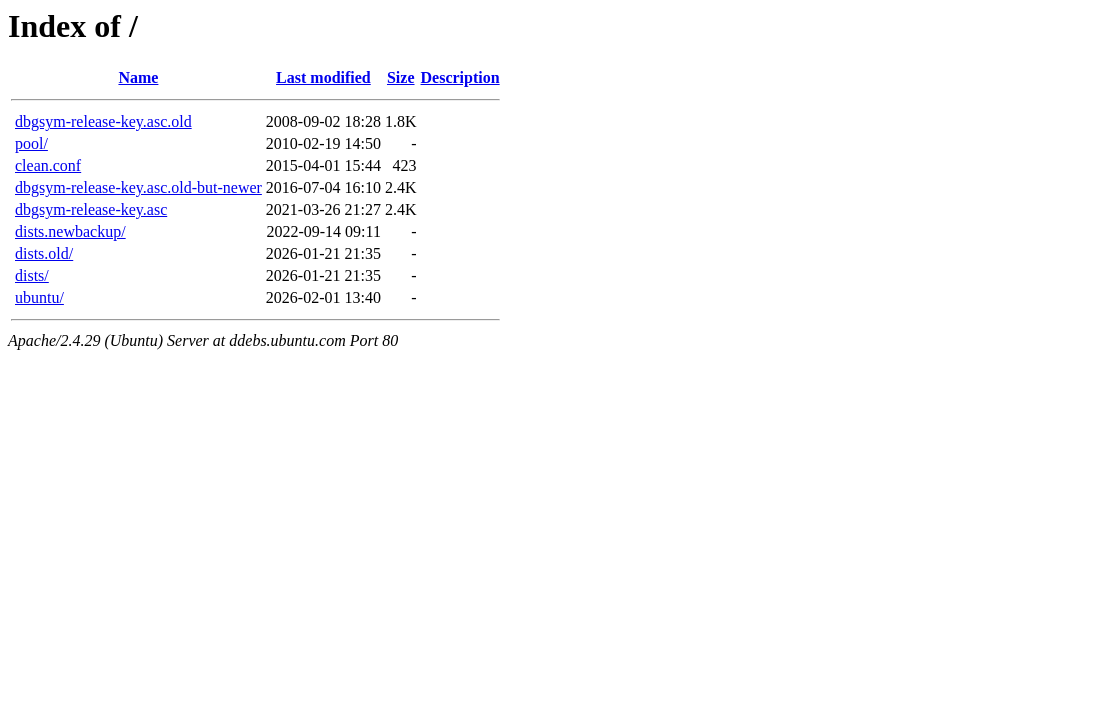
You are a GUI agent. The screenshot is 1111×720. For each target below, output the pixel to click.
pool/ (31, 143)
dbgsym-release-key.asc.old (103, 121)
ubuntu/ (39, 297)
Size (401, 77)
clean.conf (48, 165)
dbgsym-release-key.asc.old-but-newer (138, 187)
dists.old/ (44, 253)
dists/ (32, 275)
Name (138, 77)
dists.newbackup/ (70, 231)
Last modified (323, 77)
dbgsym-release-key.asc (91, 209)
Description (460, 77)
